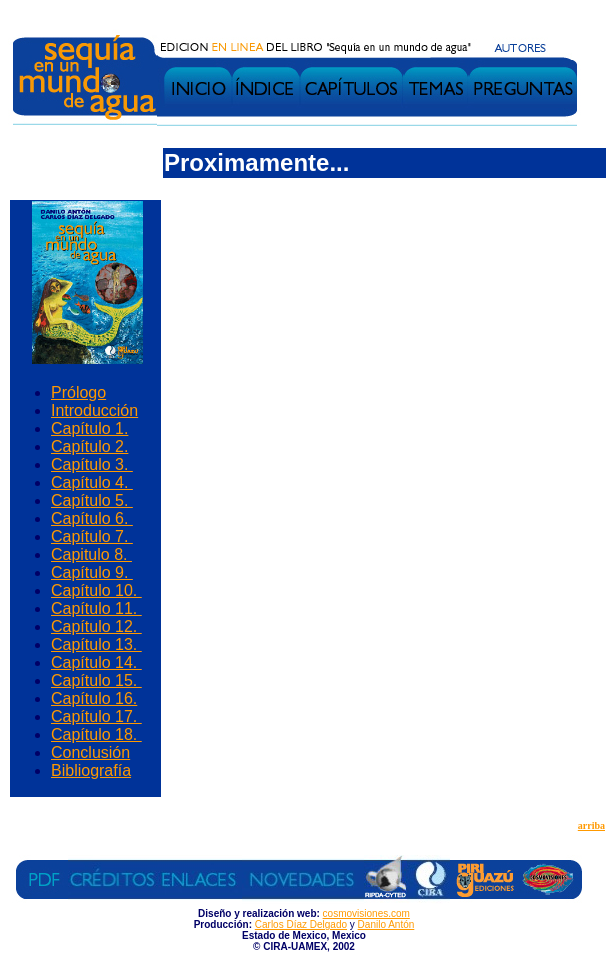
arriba (591, 825)
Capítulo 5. (92, 500)
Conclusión (90, 752)
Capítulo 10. (96, 590)
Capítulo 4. (92, 482)
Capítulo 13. (96, 644)
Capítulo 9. (92, 572)
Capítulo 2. (89, 446)
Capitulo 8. (91, 554)
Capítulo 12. (96, 626)
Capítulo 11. (96, 608)
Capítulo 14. (96, 662)
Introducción (94, 410)
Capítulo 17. (96, 716)
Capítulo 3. (92, 464)
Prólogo (78, 392)
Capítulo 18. (96, 734)
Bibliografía (91, 770)
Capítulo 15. (96, 680)
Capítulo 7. (92, 536)
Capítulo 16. (94, 698)
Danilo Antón (386, 924)
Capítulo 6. (92, 518)
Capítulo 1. (89, 428)
